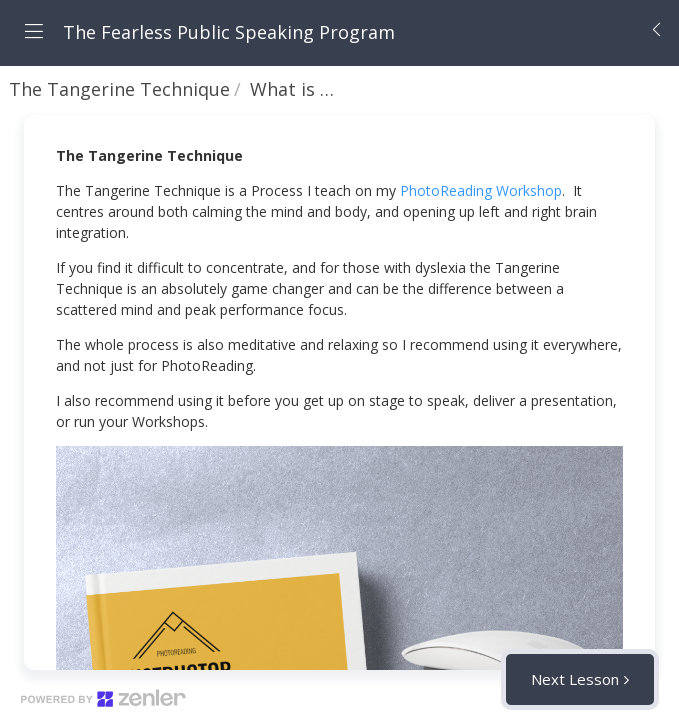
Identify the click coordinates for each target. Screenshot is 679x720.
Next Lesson (575, 679)
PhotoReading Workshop (481, 190)
